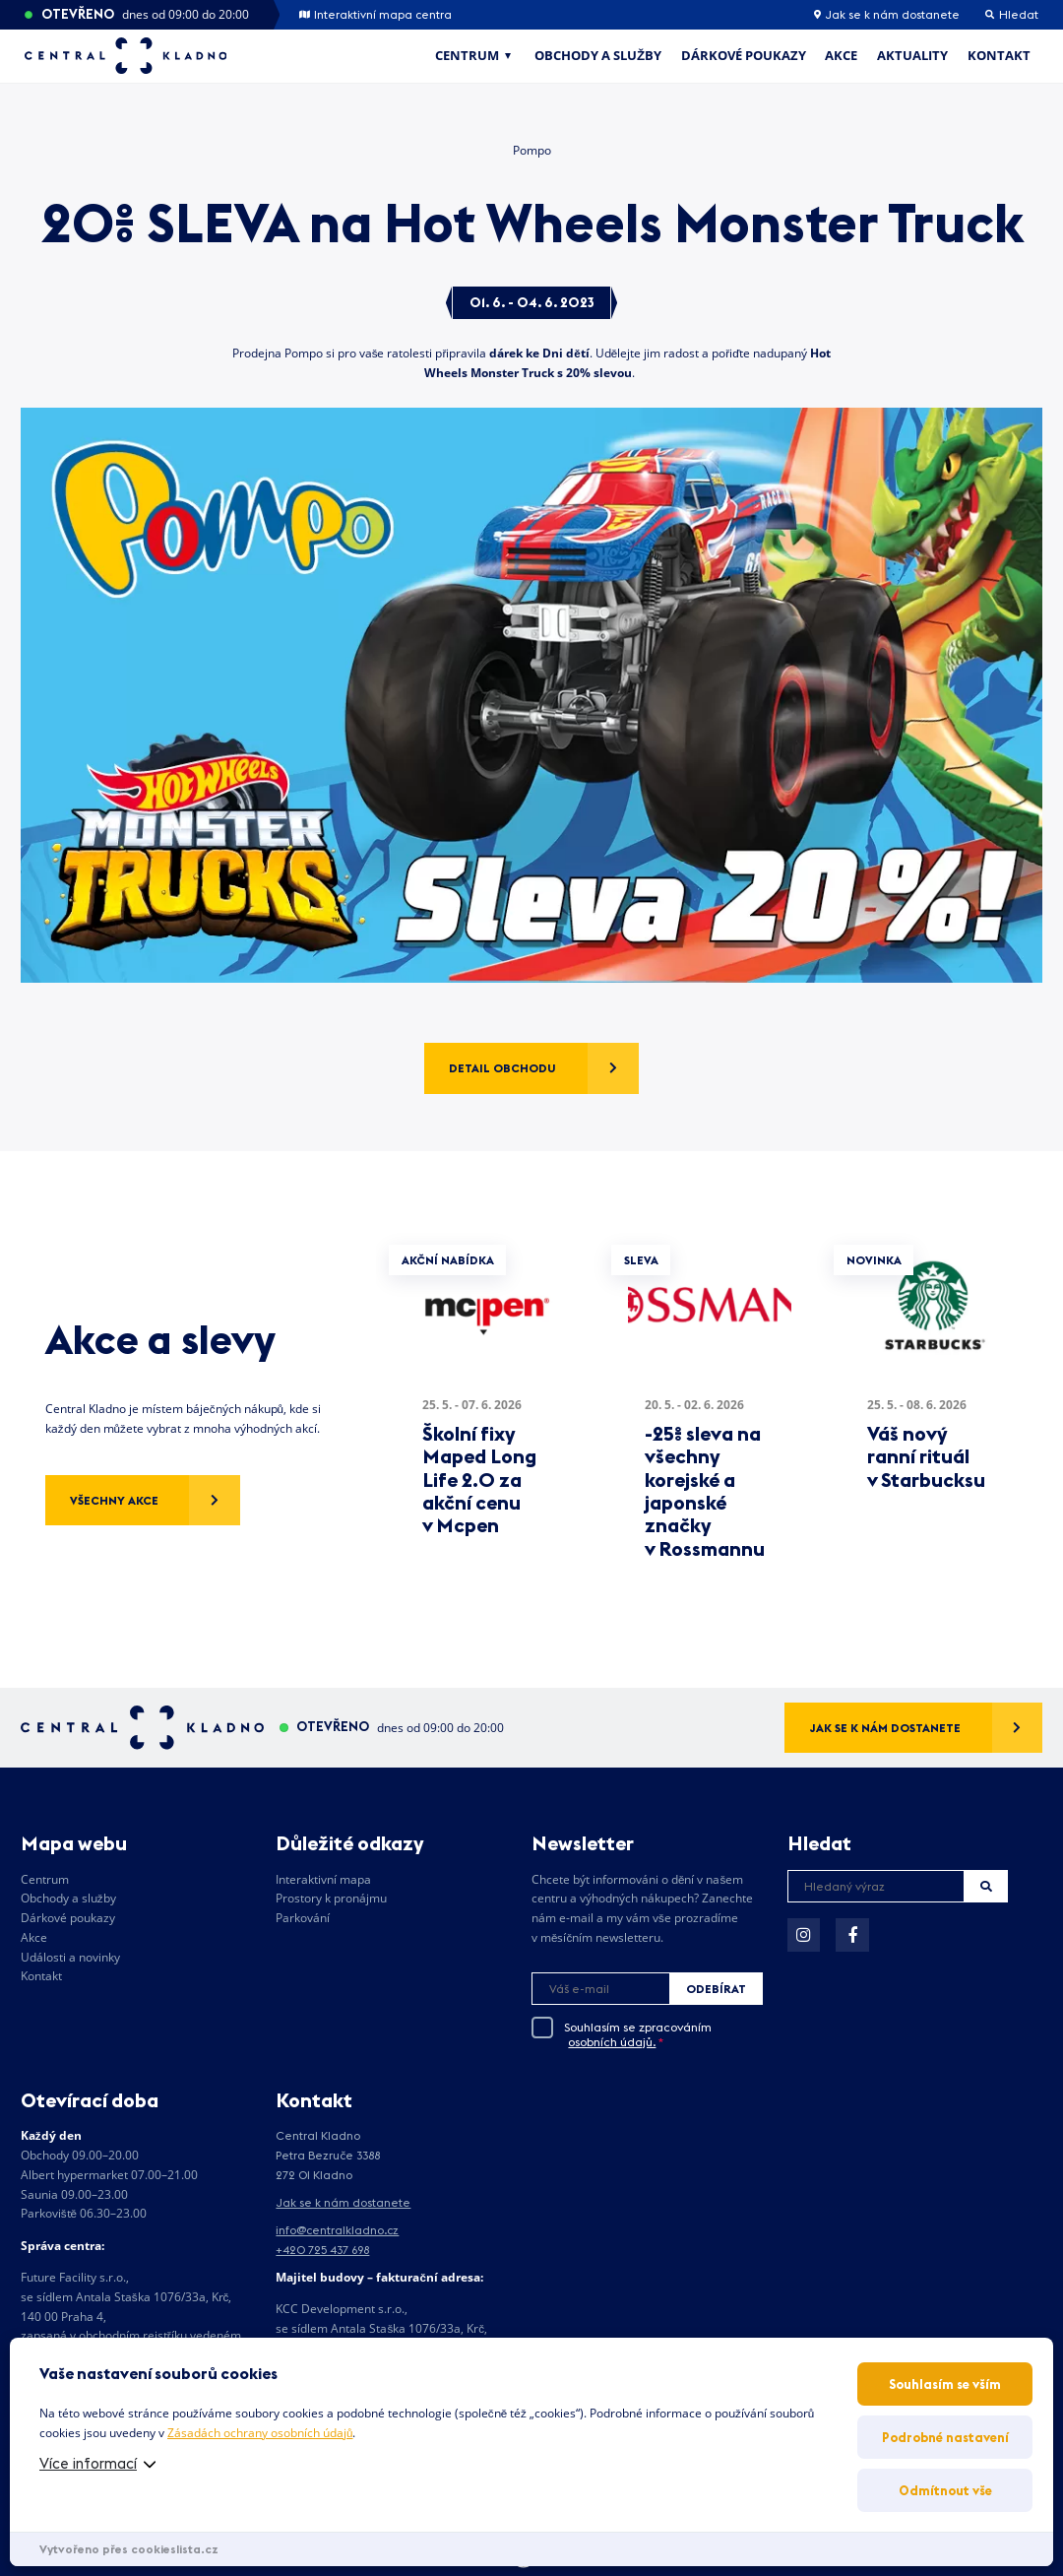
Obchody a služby (597, 55)
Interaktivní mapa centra (375, 15)
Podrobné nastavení (945, 2437)
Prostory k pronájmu (331, 1898)
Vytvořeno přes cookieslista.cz (129, 2549)
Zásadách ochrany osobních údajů (259, 2432)
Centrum (467, 55)
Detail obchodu (502, 1068)
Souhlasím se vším (945, 2384)
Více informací (88, 2463)
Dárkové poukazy (743, 55)
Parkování (303, 1917)
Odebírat (716, 1988)
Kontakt (999, 55)
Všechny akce (114, 1500)
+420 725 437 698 (322, 2249)
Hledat (986, 1886)
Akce (841, 55)
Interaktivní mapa (323, 1879)
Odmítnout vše (945, 2490)
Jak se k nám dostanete (887, 15)
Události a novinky (70, 1957)
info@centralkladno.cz (337, 2229)
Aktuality (912, 55)
